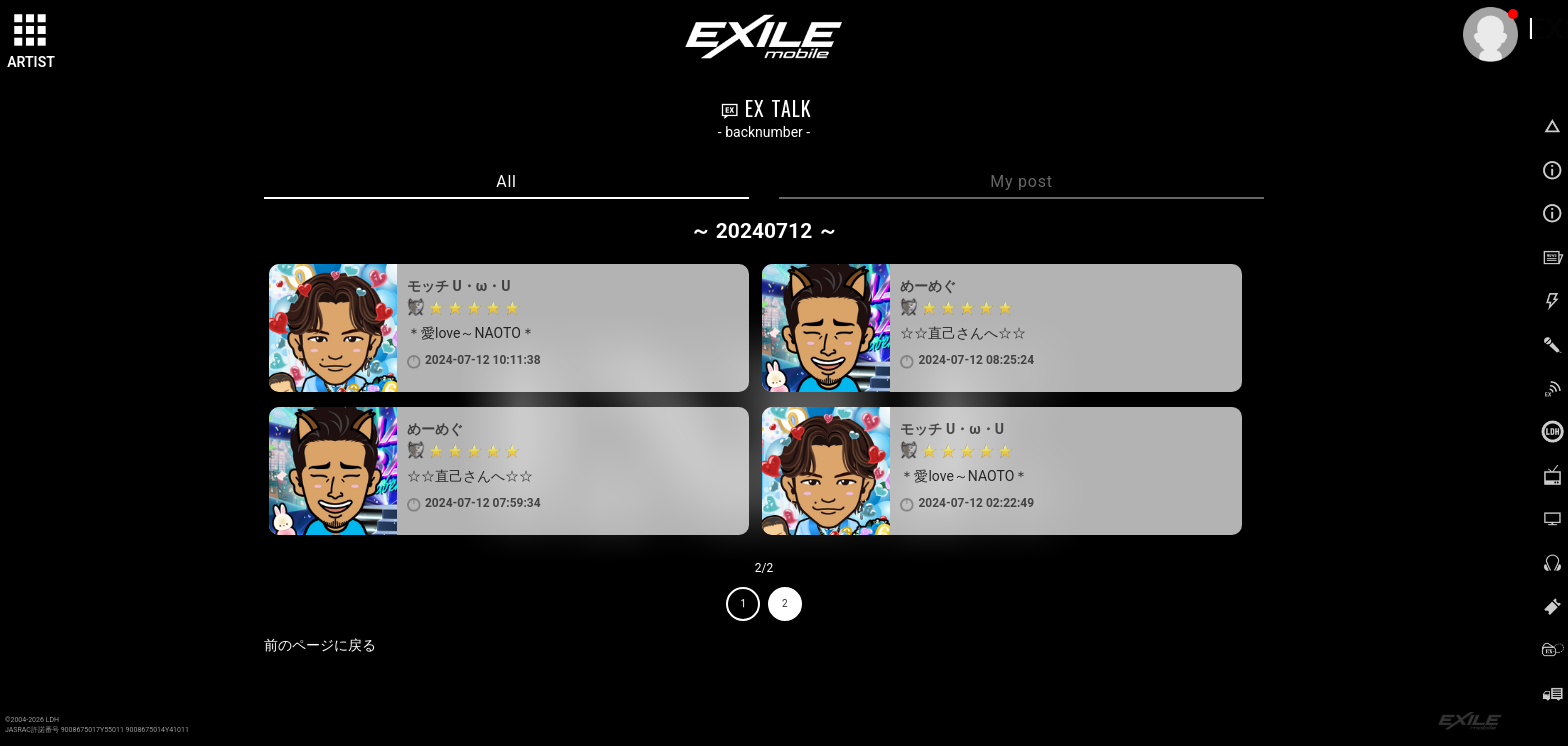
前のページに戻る (320, 645)
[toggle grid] (31, 31)
